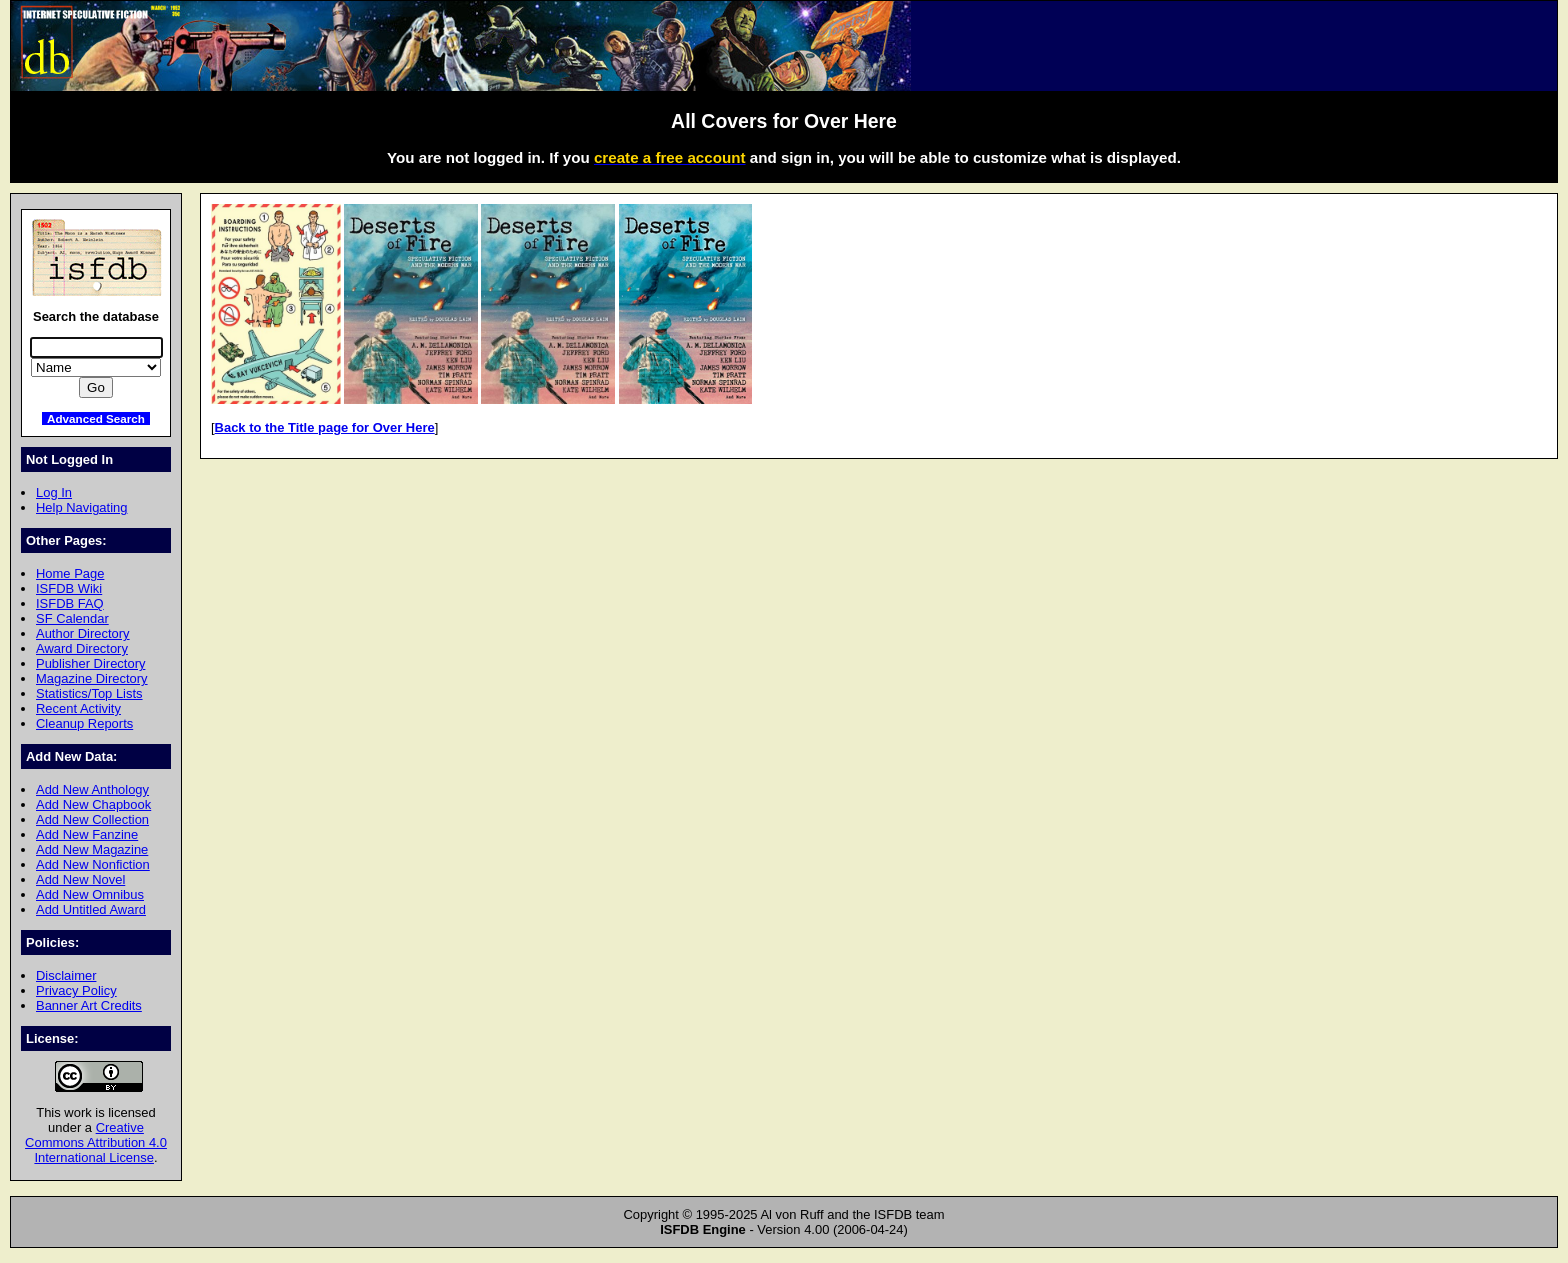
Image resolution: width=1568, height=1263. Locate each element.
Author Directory (83, 633)
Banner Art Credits (89, 1005)
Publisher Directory (90, 663)
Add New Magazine (92, 849)
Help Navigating (81, 507)
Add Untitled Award (91, 909)
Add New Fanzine (87, 834)
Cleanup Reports (84, 723)
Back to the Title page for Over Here (325, 427)
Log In (54, 492)
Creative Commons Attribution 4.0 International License (96, 1142)
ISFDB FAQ (70, 603)
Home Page (70, 573)
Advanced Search (96, 418)
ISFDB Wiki (69, 588)
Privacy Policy (76, 990)
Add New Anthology (92, 789)
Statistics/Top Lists (89, 693)
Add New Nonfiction (93, 864)
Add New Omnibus (90, 894)
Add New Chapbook (93, 804)
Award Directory (82, 648)
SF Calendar (72, 618)
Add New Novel (80, 879)
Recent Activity (78, 708)
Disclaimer (66, 975)
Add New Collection (92, 819)
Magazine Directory (92, 678)
